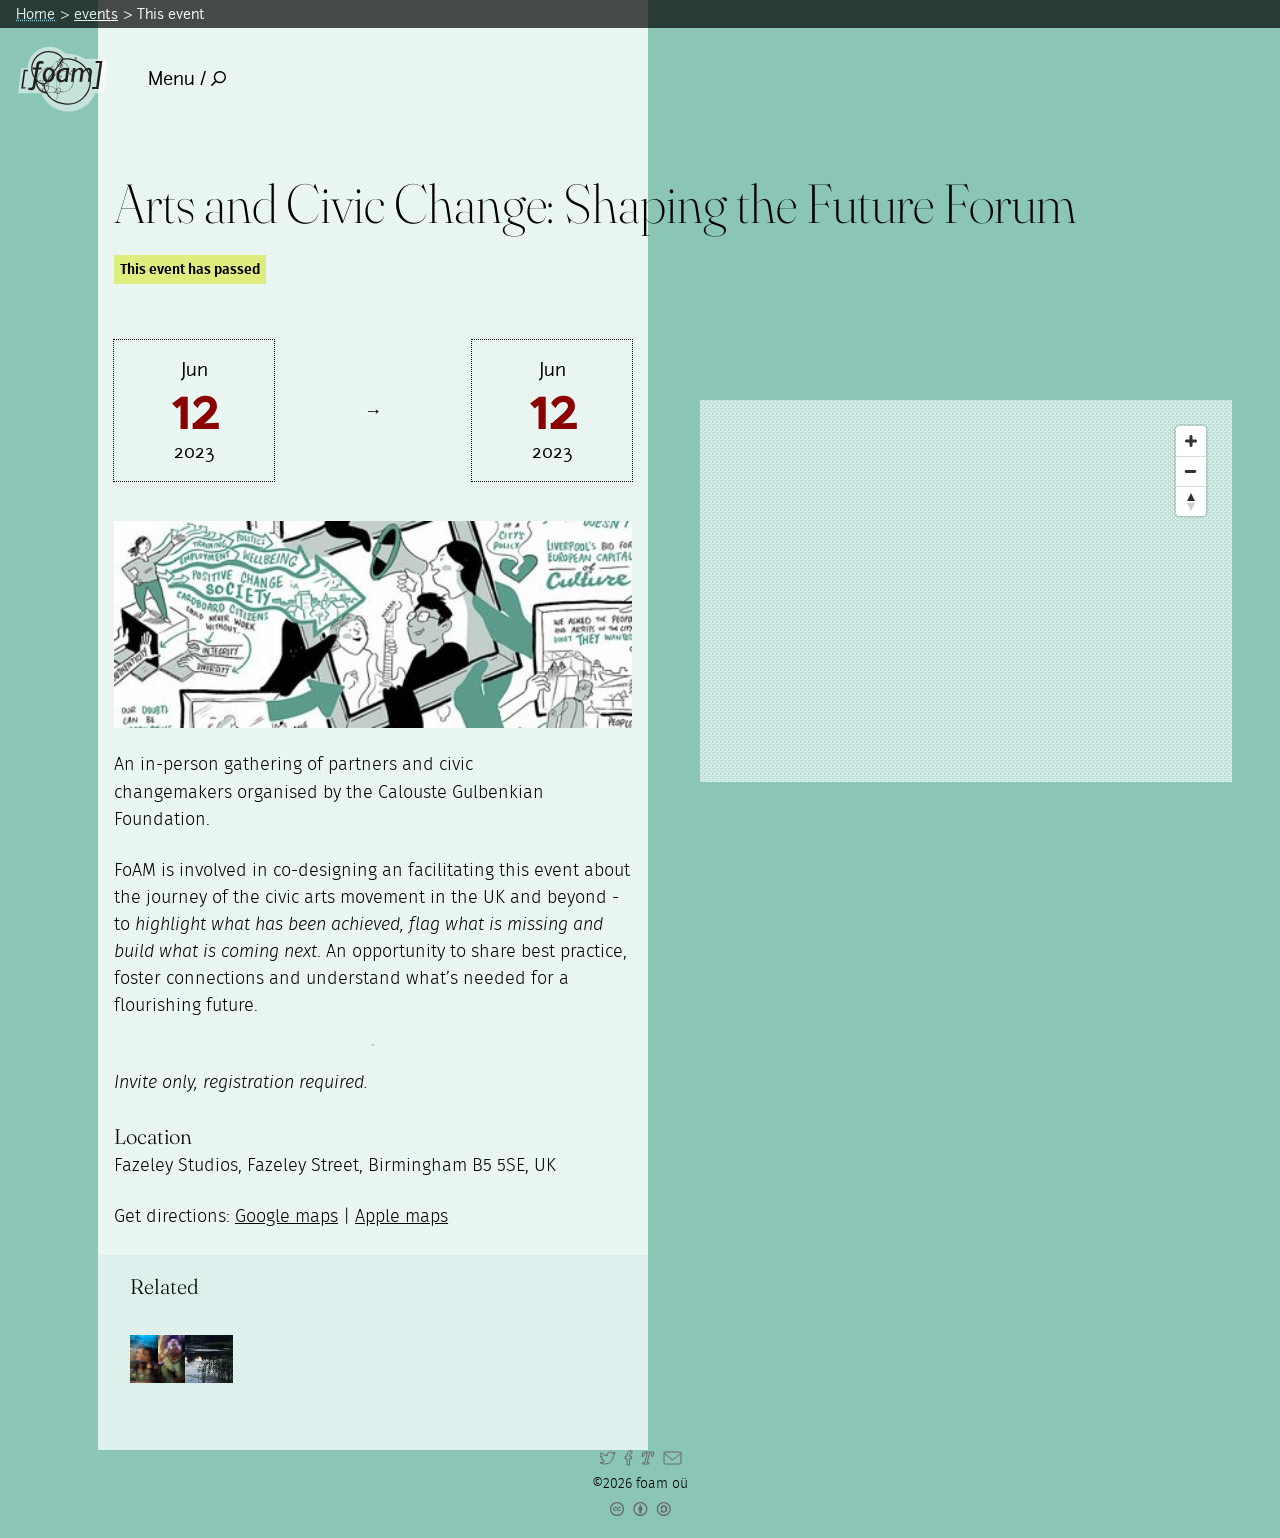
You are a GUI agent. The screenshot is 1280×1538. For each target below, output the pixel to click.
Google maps (286, 1217)
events (96, 13)
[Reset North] (1191, 501)
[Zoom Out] (1191, 471)
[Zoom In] (1191, 441)
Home (35, 13)
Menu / (187, 78)
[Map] (966, 591)
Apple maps (401, 1217)
